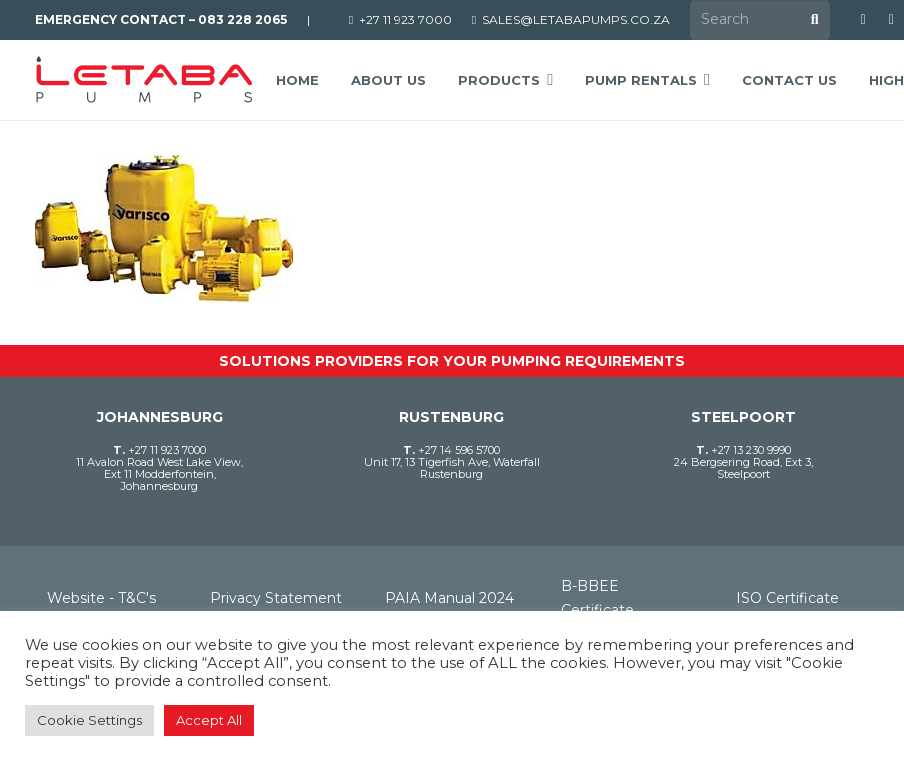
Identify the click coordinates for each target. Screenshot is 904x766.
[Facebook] (863, 20)
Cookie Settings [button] (89, 720)
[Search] (760, 19)
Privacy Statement (276, 598)
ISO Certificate (787, 598)
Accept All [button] (209, 720)
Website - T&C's (101, 598)
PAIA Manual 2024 (449, 598)
